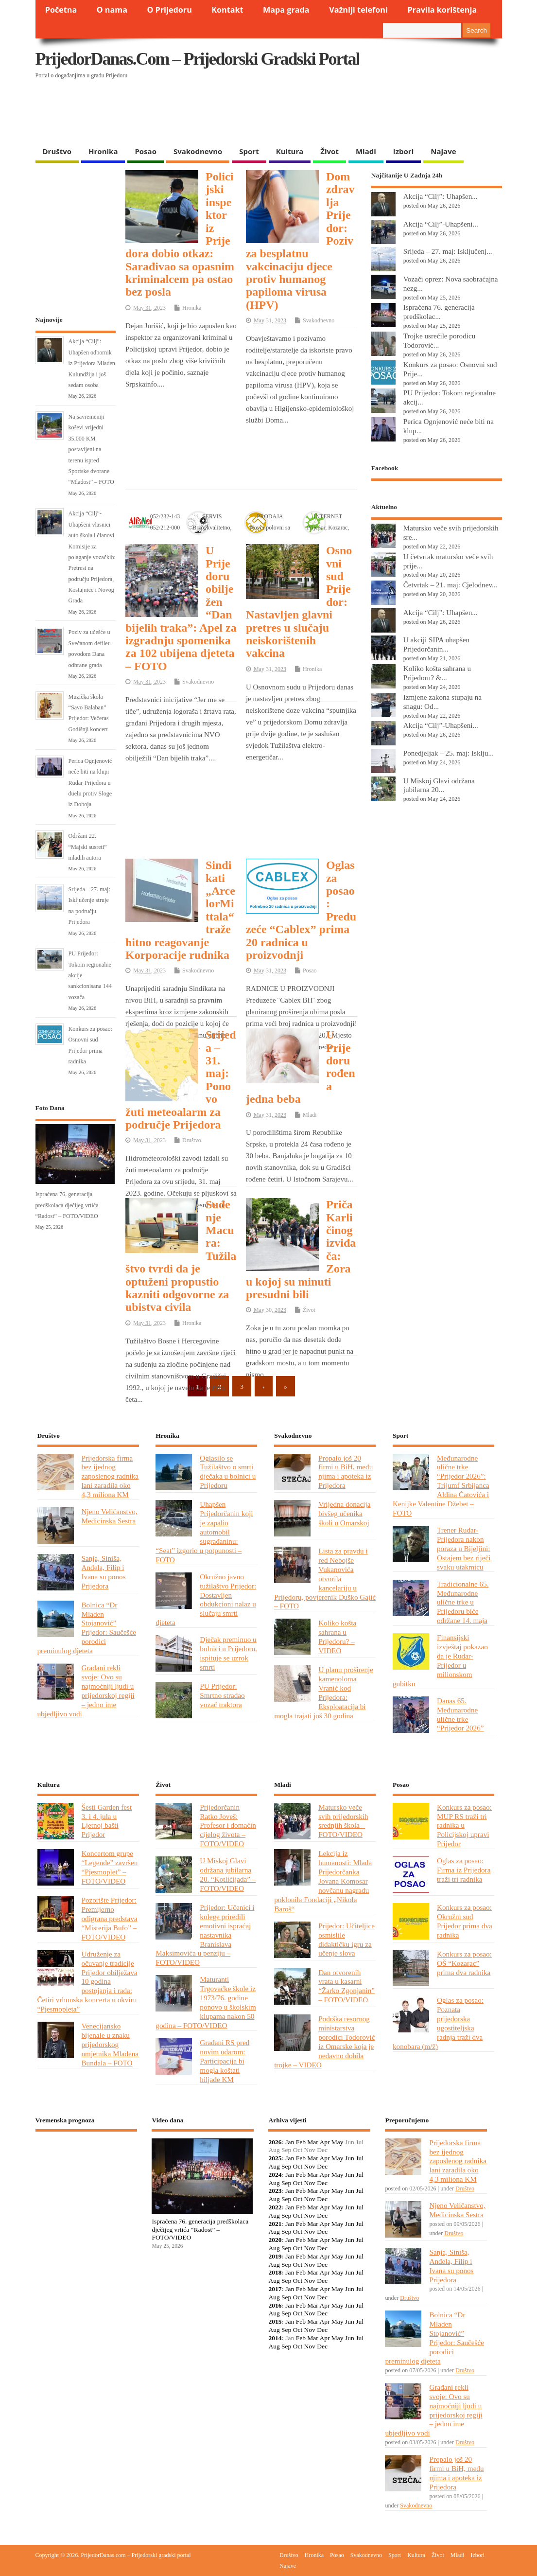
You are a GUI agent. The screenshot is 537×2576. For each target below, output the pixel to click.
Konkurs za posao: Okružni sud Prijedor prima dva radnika (464, 1921)
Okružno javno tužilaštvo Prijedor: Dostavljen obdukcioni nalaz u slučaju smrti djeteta (206, 1599)
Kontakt (227, 9)
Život (329, 151)
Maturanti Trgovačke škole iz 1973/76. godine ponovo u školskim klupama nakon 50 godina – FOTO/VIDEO (206, 2002)
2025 (274, 2158)
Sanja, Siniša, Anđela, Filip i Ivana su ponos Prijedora (104, 1572)
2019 (274, 2256)
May (337, 2142)
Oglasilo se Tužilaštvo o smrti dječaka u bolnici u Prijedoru (228, 1472)
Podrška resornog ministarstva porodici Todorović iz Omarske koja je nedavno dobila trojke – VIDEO (324, 2041)
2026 (274, 2142)
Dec (322, 2166)
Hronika (103, 151)
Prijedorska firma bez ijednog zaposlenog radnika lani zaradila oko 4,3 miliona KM (110, 1476)
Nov (309, 2166)
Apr (324, 2142)
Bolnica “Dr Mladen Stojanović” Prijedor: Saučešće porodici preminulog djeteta (87, 1628)
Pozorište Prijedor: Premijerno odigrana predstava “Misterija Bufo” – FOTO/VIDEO (110, 1918)
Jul (360, 2158)
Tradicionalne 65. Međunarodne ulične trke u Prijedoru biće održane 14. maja (462, 1602)
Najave (443, 151)
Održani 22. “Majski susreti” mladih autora (88, 846)
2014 (274, 2338)
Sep (286, 2166)
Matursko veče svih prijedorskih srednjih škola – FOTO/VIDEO (343, 1821)
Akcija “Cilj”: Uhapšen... (440, 196)
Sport (249, 151)
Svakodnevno (197, 151)
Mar (312, 2142)
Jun (349, 2158)
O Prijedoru (169, 9)
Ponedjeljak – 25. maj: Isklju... (448, 753)
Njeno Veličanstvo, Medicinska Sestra (110, 1516)
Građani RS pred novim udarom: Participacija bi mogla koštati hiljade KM (224, 2060)
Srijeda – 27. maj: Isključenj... (447, 251)
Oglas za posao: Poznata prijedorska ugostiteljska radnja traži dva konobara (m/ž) (438, 2023)
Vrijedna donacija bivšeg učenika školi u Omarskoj (344, 1513)
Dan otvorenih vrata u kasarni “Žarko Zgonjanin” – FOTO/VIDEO (346, 1986)
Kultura (290, 151)
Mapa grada (286, 9)
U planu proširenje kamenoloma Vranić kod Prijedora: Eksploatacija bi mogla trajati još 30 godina (323, 1692)
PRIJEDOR (86, 2174)
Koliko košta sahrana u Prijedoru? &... (437, 673)
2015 (274, 2321)
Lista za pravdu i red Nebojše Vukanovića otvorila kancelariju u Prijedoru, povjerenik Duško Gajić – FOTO (325, 1578)
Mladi (366, 151)
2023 (274, 2190)
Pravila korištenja (442, 9)
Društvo (57, 151)
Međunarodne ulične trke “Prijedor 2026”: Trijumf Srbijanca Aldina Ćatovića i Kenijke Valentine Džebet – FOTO (441, 1485)
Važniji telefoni (358, 9)
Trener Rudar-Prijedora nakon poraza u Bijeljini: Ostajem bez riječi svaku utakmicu (463, 1548)
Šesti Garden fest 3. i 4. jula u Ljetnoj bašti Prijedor (107, 1821)
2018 (274, 2272)
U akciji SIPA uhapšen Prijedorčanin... (436, 644)
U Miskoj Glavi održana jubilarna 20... (439, 785)
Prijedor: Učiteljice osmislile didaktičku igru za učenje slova (346, 1940)
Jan (289, 2142)
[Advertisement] (224, 117)
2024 (274, 2174)
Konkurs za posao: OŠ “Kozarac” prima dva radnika (464, 1963)
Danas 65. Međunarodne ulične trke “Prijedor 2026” (460, 1714)
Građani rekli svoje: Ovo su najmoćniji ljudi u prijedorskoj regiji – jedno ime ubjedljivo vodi (86, 1690)
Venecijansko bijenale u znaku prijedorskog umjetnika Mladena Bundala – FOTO (110, 2044)
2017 (274, 2289)
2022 (274, 2207)
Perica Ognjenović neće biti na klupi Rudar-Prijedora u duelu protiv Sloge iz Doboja (90, 783)
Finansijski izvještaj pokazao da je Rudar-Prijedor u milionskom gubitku (440, 1660)
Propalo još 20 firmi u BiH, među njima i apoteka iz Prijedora (345, 1472)
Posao (145, 151)
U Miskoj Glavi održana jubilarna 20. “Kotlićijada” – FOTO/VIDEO (228, 1874)
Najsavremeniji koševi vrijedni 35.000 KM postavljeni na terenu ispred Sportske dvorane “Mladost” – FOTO (91, 449)
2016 (274, 2305)
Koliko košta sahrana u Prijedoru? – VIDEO (337, 1637)
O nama (112, 9)
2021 (274, 2223)
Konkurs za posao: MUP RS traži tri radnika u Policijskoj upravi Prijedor (464, 1825)
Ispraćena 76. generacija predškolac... (439, 311)
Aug (273, 2166)
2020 (274, 2239)
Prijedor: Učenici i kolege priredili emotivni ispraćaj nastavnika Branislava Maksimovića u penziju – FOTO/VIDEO (205, 1934)
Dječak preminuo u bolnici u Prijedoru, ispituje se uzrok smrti (228, 1653)
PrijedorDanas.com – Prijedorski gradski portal (197, 59)
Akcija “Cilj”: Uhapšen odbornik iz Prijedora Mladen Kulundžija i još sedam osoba (92, 363)
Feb (301, 2142)
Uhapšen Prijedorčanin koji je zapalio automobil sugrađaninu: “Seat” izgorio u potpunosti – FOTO (204, 1531)
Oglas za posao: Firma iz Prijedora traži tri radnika (463, 1869)
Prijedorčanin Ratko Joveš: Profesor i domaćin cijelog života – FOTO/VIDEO (228, 1825)
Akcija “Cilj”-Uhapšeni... (440, 224)
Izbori (403, 151)
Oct (298, 2166)
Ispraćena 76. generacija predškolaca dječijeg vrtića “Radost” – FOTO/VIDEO (67, 1205)
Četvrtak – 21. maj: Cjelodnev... (450, 585)
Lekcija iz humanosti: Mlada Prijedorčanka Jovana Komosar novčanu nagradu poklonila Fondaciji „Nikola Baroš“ (323, 1880)
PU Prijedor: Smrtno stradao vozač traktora (222, 1695)
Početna (61, 9)
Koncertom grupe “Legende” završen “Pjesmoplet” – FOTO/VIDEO (110, 1867)
